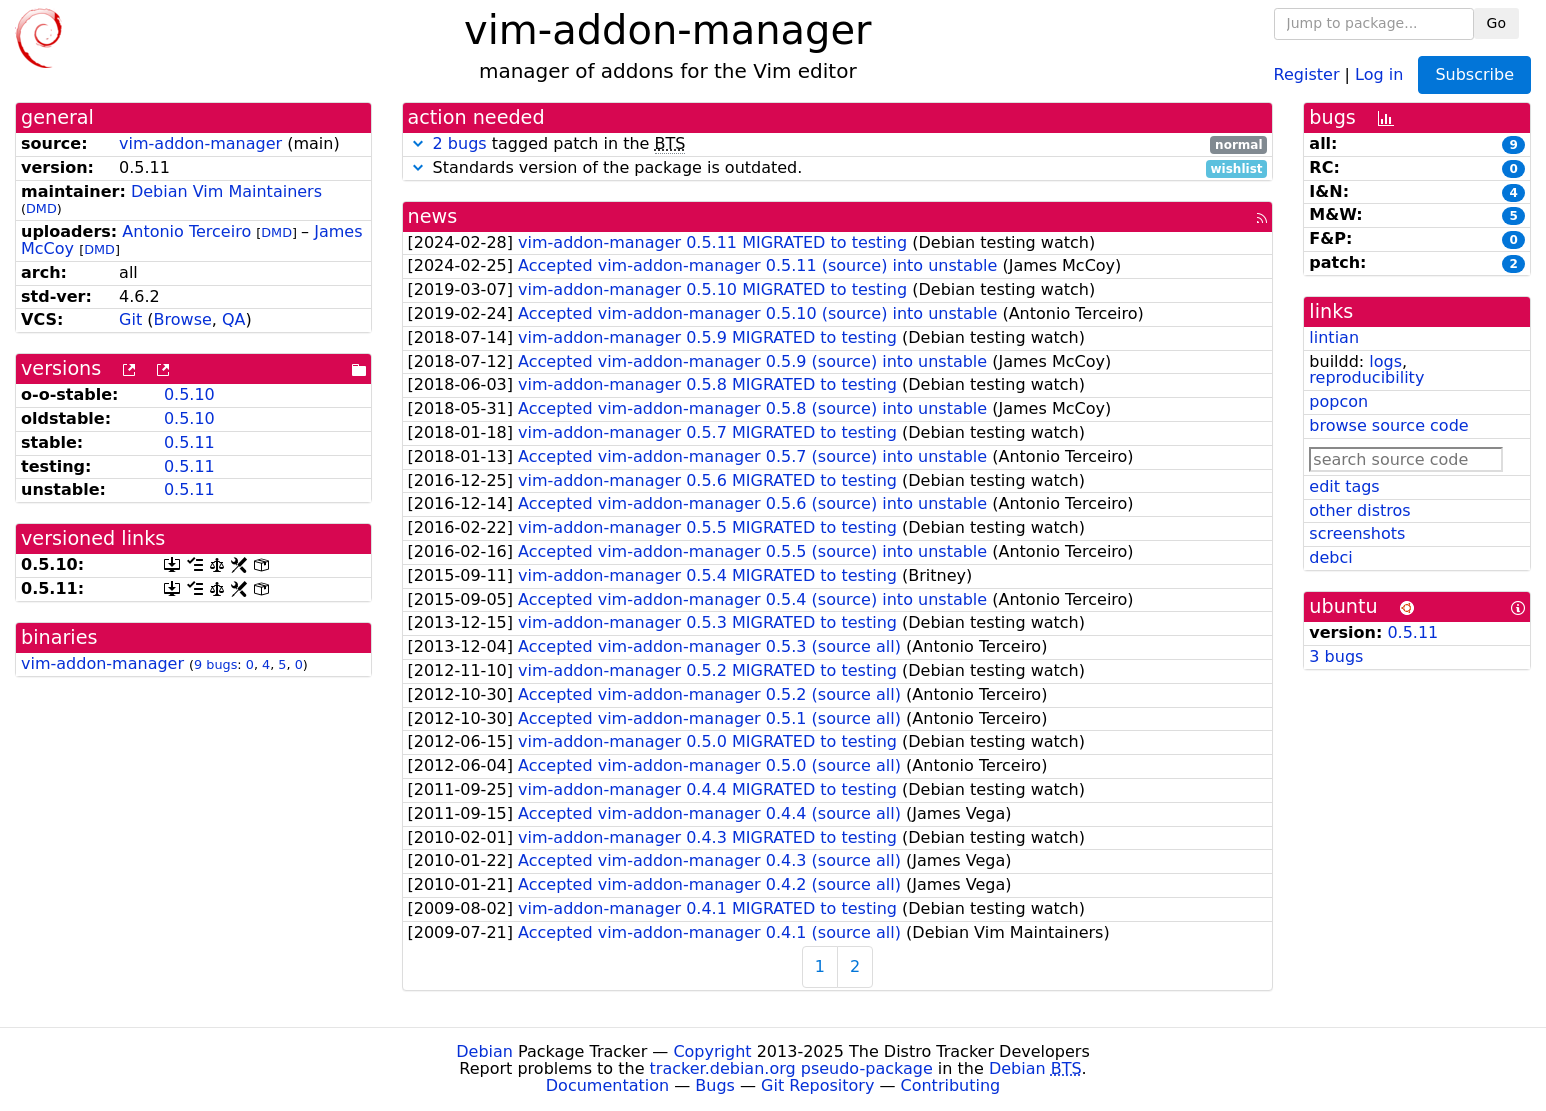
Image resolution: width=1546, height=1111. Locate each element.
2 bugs (460, 143)
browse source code (1388, 425)
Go (1496, 23)
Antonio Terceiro (186, 231)
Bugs (715, 1085)
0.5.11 (189, 442)
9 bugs (215, 664)
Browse (183, 319)
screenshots (1357, 533)
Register (1307, 73)
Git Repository (817, 1085)
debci (1330, 557)
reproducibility (1366, 377)
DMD (41, 208)
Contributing (951, 1085)
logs (1385, 361)
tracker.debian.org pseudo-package (791, 1068)
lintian (1334, 337)
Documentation (607, 1085)
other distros (1359, 510)
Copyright (712, 1051)
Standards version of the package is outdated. (838, 168)
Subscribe (1474, 74)
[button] (418, 143)
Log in (1379, 73)
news (433, 216)
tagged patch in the (838, 144)
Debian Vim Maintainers (226, 191)
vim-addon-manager (200, 143)
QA (234, 319)
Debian (484, 1051)
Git (130, 319)
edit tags (1344, 486)
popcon (1338, 401)
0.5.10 (189, 394)
